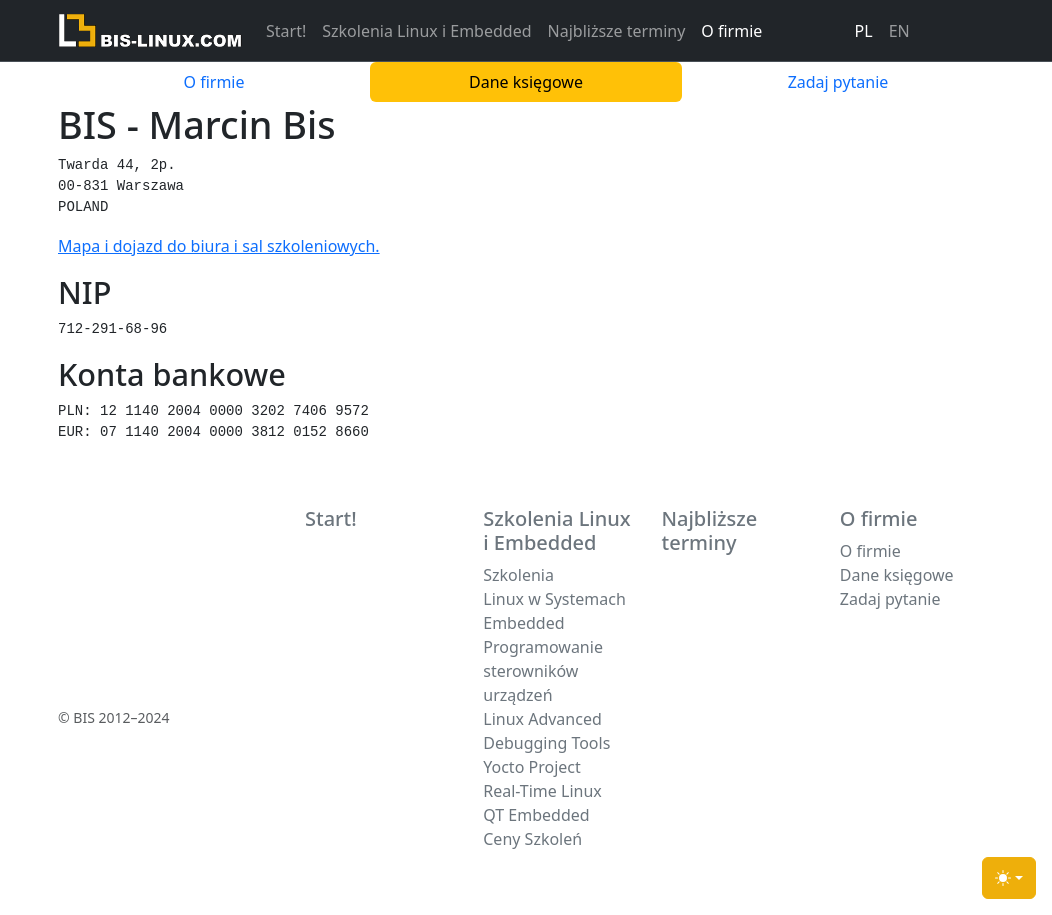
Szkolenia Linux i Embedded (426, 31)
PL (864, 31)
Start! (286, 31)
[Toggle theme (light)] (1009, 878)
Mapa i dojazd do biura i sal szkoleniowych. (219, 246)
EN (899, 31)
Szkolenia (518, 575)
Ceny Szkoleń (532, 839)
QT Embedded (536, 815)
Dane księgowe (526, 82)
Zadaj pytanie (838, 82)
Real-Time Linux (542, 791)
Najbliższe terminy (617, 31)
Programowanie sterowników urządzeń (543, 671)
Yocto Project (532, 767)
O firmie (731, 31)
